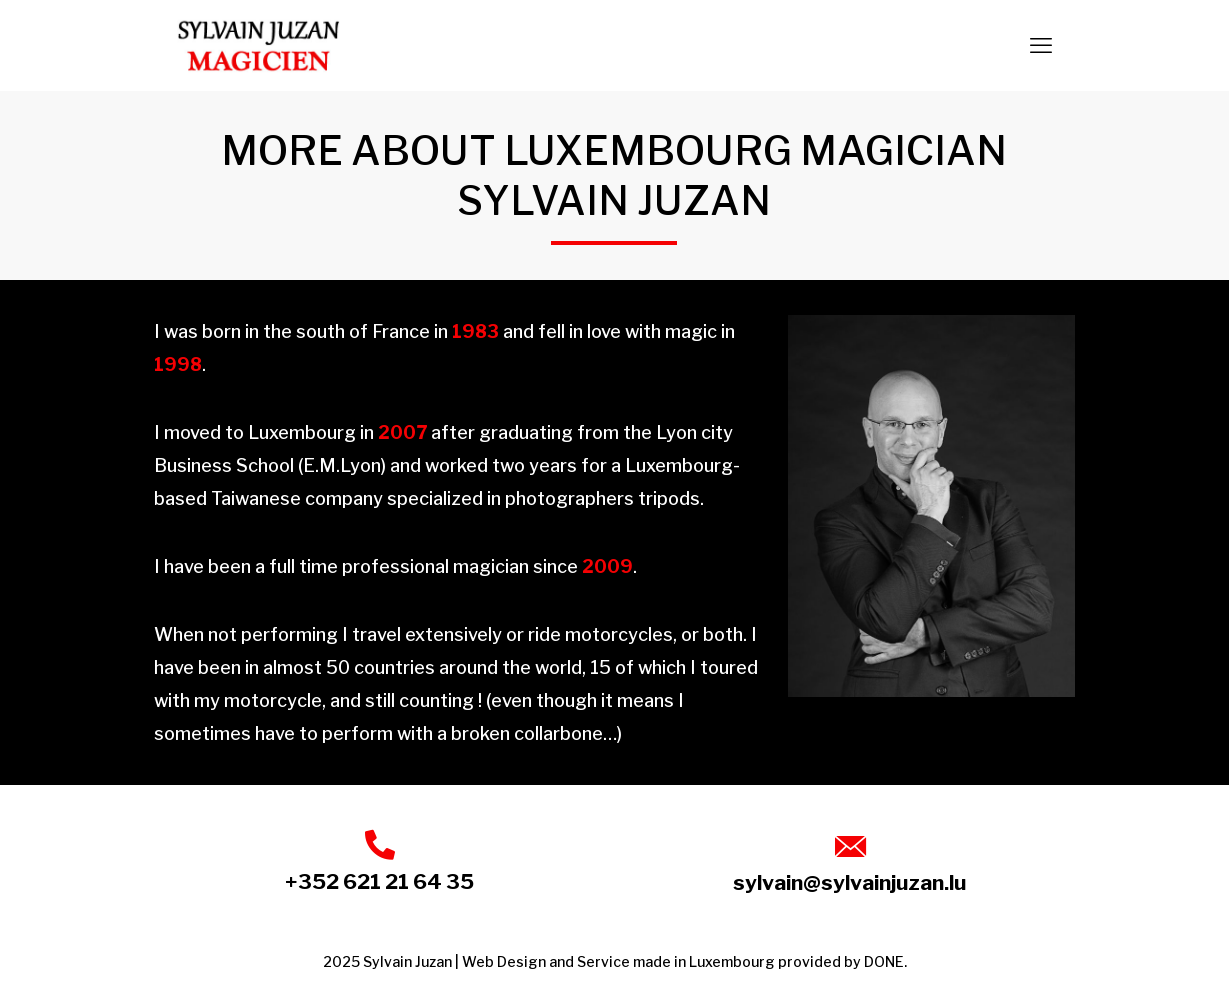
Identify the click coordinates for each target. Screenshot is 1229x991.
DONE (884, 961)
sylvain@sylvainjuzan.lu (849, 882)
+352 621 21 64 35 (379, 881)
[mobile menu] (1041, 45)
